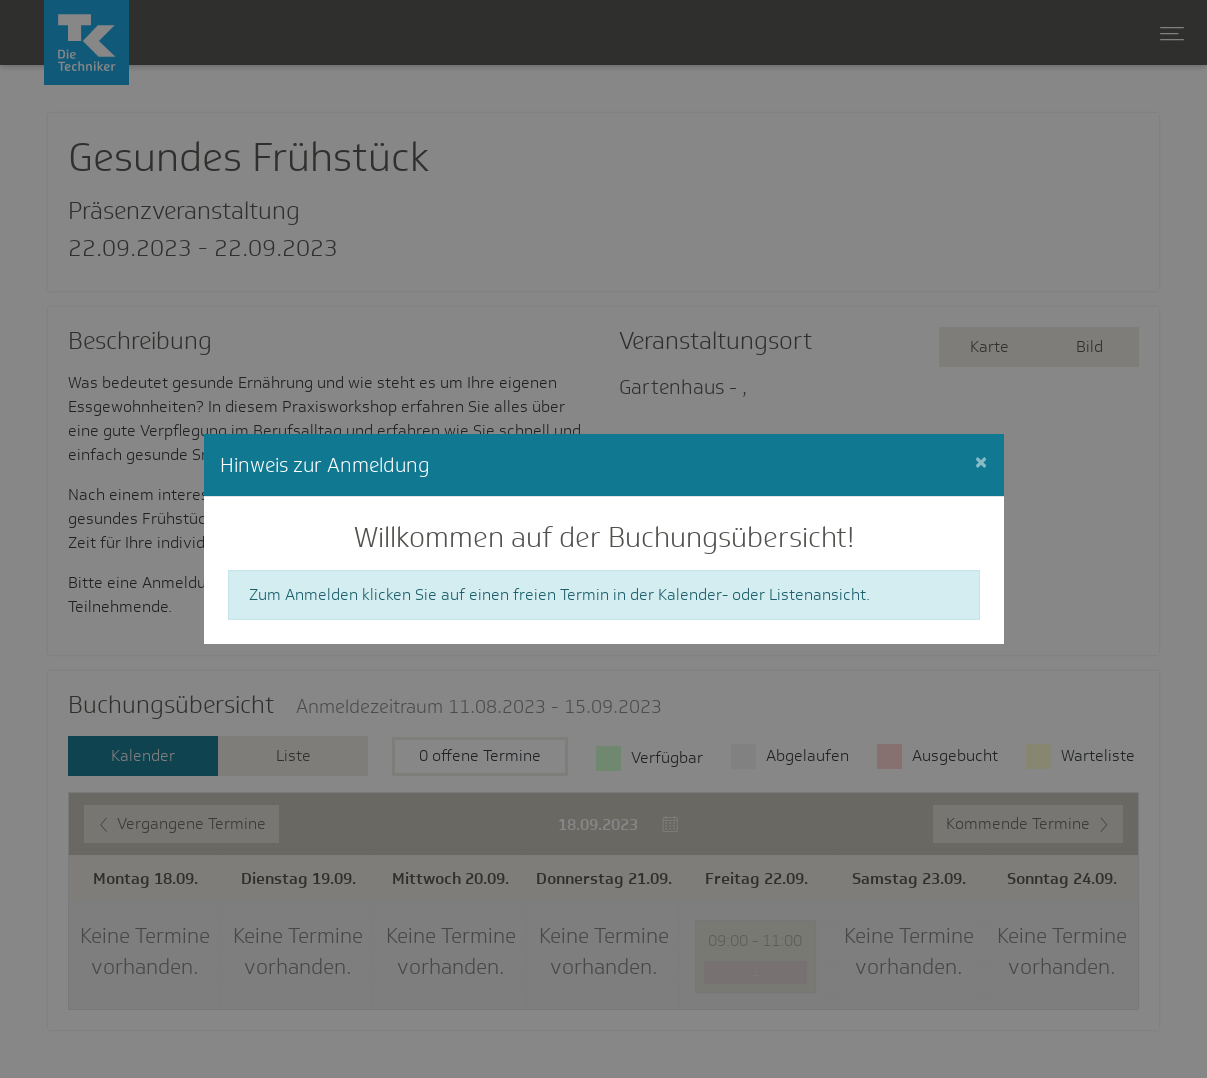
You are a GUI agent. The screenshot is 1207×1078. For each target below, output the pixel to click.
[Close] (981, 462)
